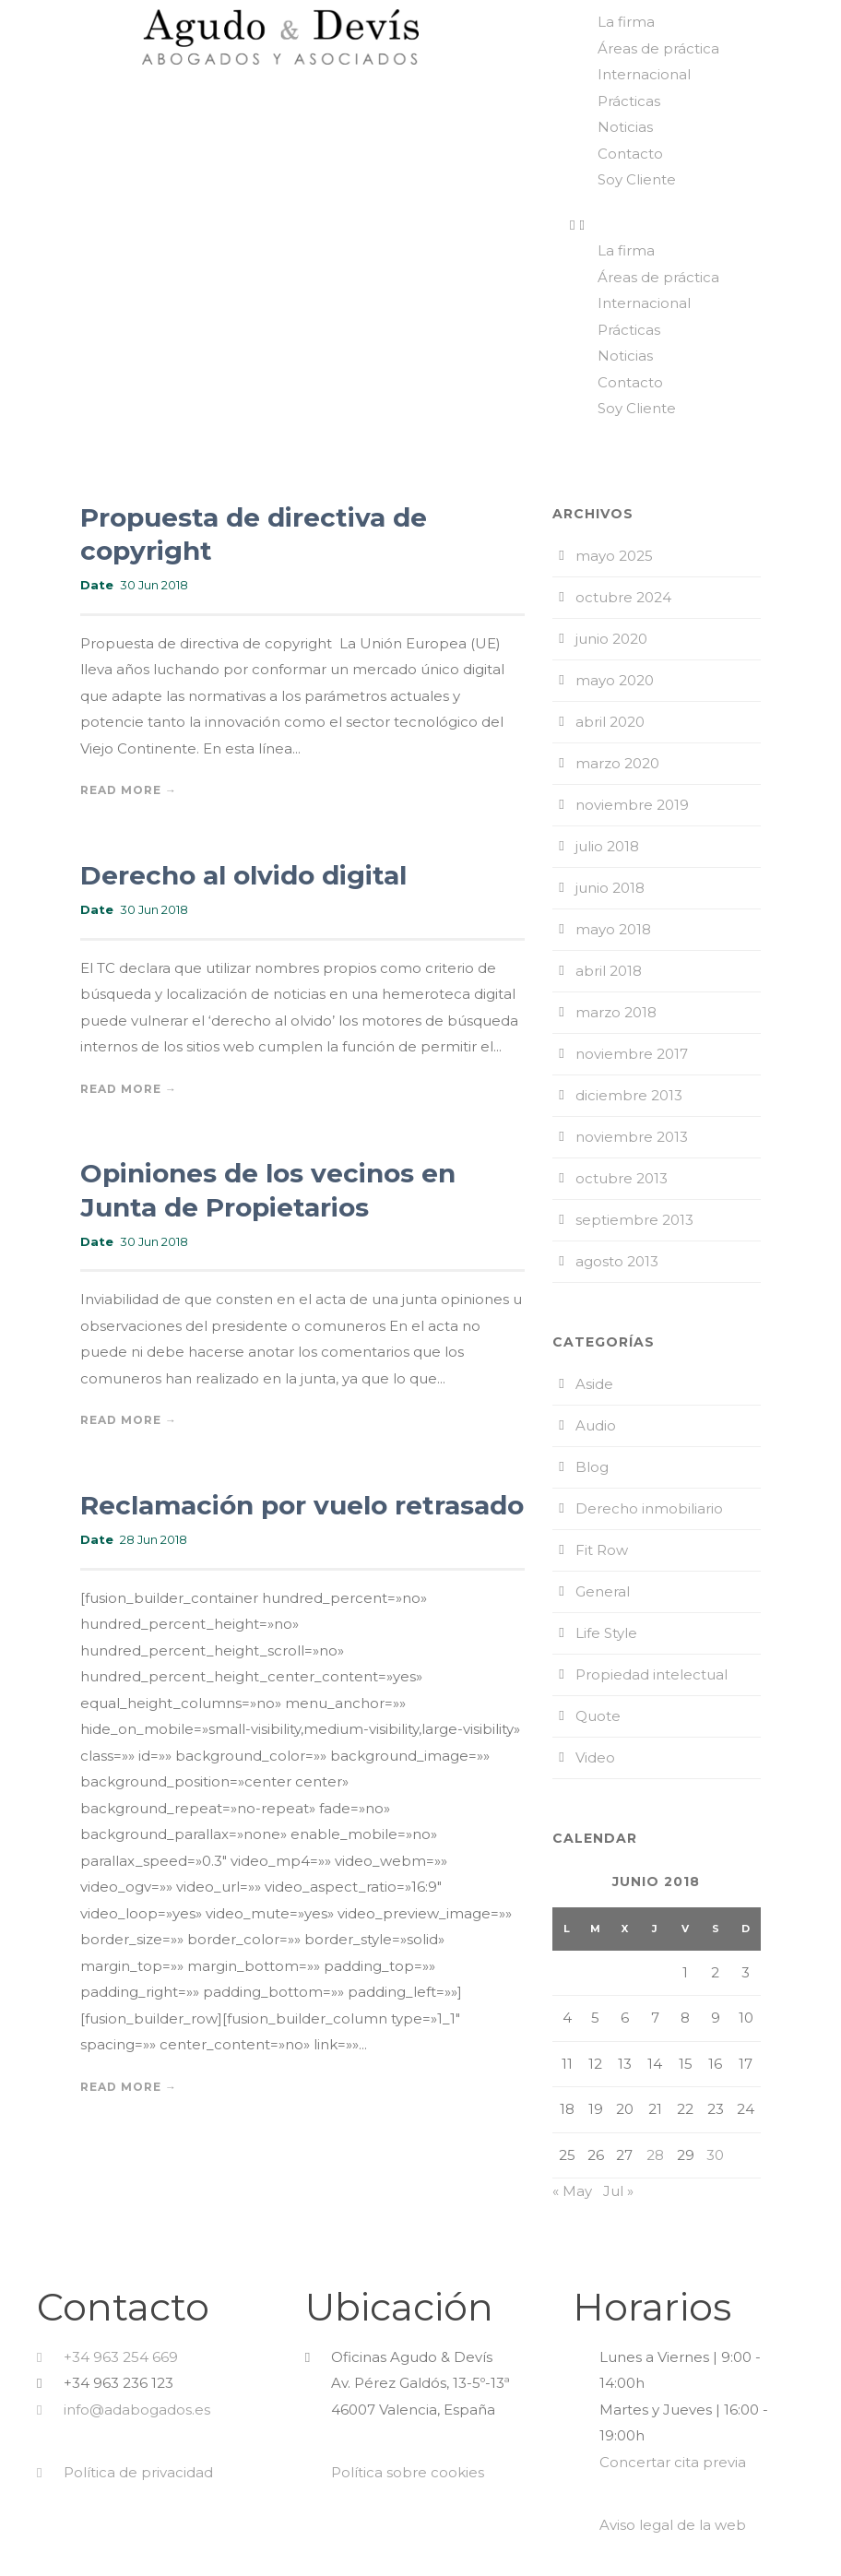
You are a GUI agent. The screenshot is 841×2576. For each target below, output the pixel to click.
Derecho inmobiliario (649, 1508)
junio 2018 (610, 887)
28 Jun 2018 (153, 1539)
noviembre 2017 (631, 1053)
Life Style (606, 1633)
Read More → (128, 790)
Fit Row (601, 1550)
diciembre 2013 (628, 1095)
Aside (594, 1384)
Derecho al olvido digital (243, 875)
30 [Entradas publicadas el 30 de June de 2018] (715, 2155)
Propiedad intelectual (651, 1674)
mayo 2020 (614, 680)
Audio (595, 1425)
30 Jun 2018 (154, 584)
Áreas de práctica (658, 48)
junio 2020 (611, 638)
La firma (626, 21)
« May (572, 2191)
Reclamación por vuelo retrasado (302, 1505)
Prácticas (629, 101)
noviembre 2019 (632, 804)
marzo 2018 (616, 1012)
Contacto (630, 153)
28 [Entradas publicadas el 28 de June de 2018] (655, 2155)
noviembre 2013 (631, 1137)
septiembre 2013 (634, 1220)
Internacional (644, 74)
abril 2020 (610, 721)
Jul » (618, 2191)
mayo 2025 (614, 555)
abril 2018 (608, 970)
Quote (598, 1716)
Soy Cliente (637, 179)
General (602, 1591)
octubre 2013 (621, 1178)
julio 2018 (607, 846)
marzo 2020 (617, 763)
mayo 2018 (613, 929)
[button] (701, 225)
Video (595, 1757)
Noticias (625, 127)
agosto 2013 (616, 1261)
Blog (592, 1467)
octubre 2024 (623, 597)
